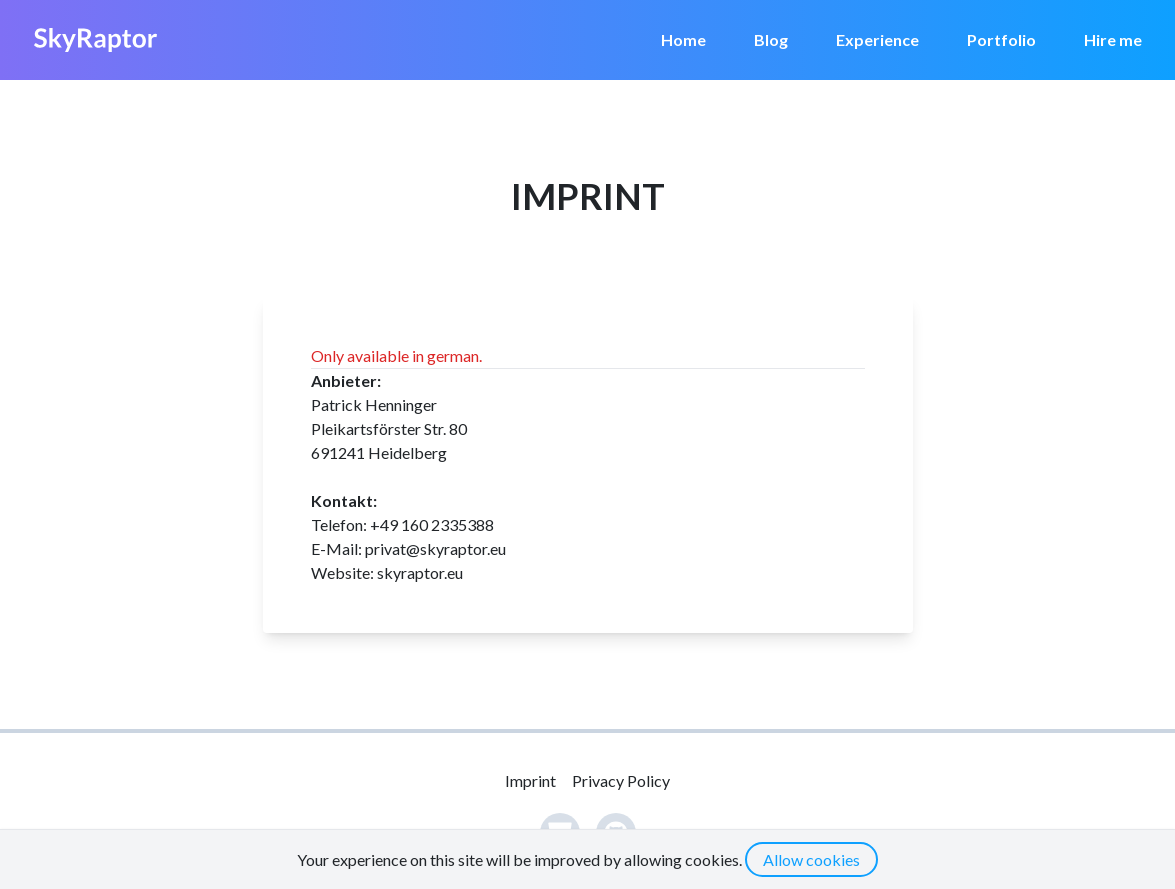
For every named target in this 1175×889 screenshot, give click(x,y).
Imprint (530, 780)
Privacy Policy (621, 780)
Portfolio (1001, 39)
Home (683, 39)
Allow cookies (811, 859)
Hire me (1113, 39)
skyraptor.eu (420, 572)
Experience (877, 39)
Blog (771, 39)
